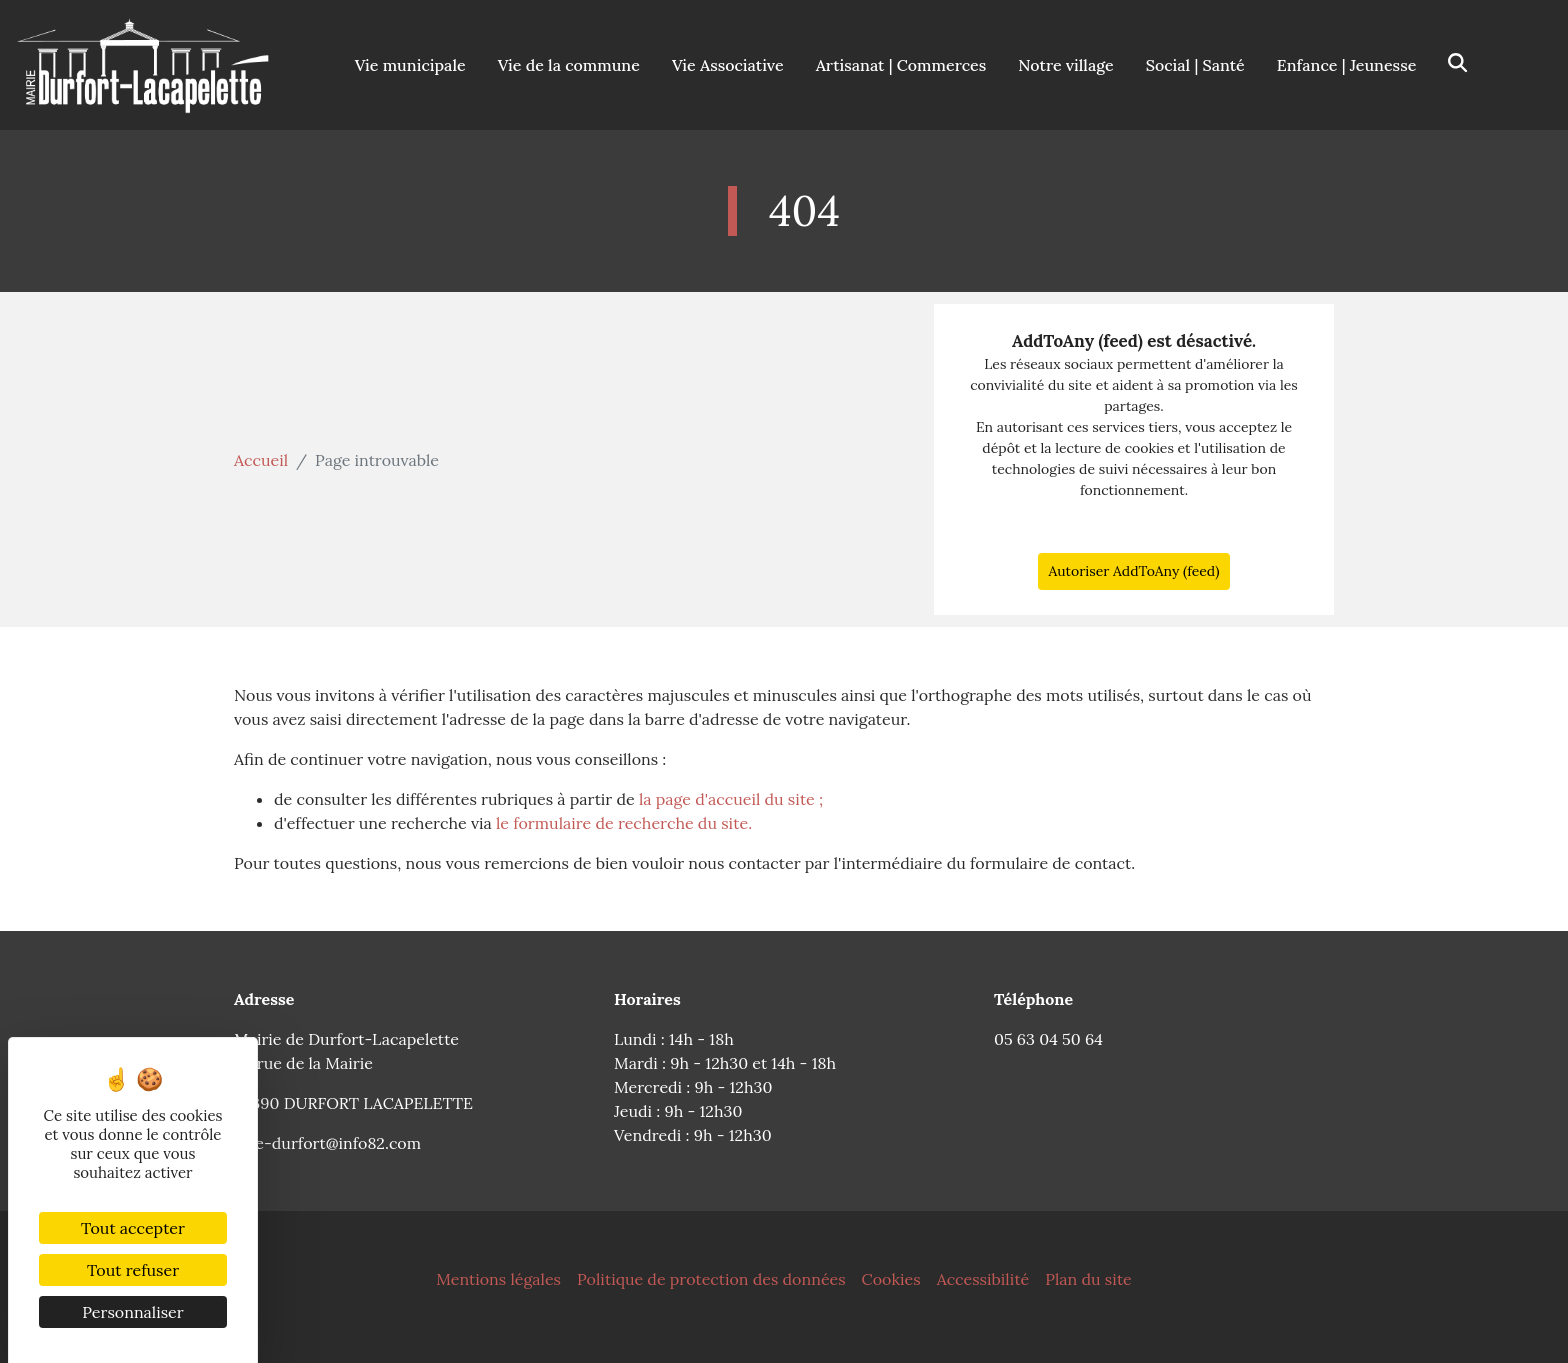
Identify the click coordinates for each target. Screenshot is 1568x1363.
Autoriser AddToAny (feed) (1133, 571)
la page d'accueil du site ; (731, 799)
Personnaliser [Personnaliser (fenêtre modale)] (132, 1312)
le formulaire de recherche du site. (624, 823)
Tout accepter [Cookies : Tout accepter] (133, 1228)
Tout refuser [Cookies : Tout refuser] (133, 1270)
